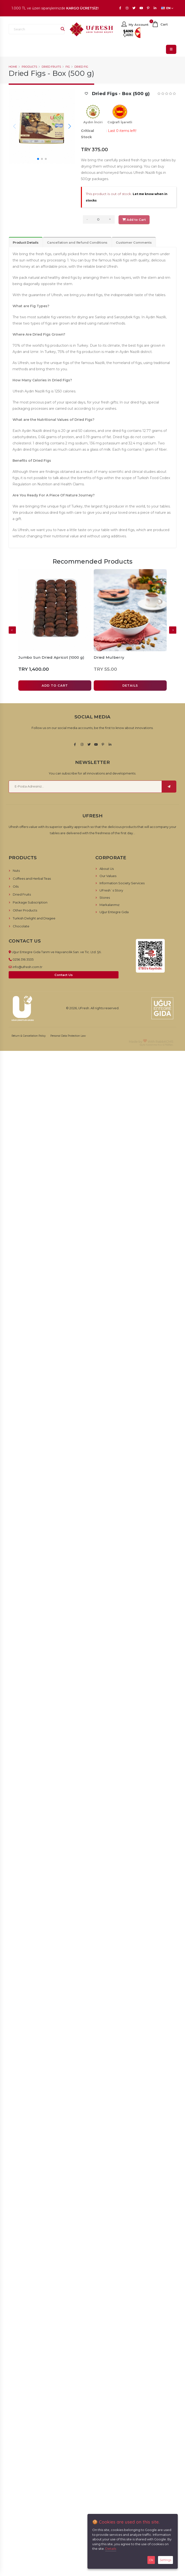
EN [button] (167, 8)
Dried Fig (81, 66)
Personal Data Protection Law (68, 1035)
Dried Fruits (51, 66)
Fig (68, 66)
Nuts (16, 870)
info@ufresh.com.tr (27, 967)
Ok (151, 2560)
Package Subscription (30, 902)
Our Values (107, 876)
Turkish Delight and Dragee (34, 918)
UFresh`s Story (111, 890)
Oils (16, 886)
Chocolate (21, 926)
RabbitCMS (164, 1041)
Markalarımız (109, 905)
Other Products (25, 910)
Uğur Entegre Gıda (114, 912)
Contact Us (63, 975)
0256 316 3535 (23, 959)
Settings (165, 2560)
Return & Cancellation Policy (29, 1035)
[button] (38, 159)
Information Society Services (122, 883)
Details (110, 2548)
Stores (104, 897)
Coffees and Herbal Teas (32, 878)
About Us (106, 869)
